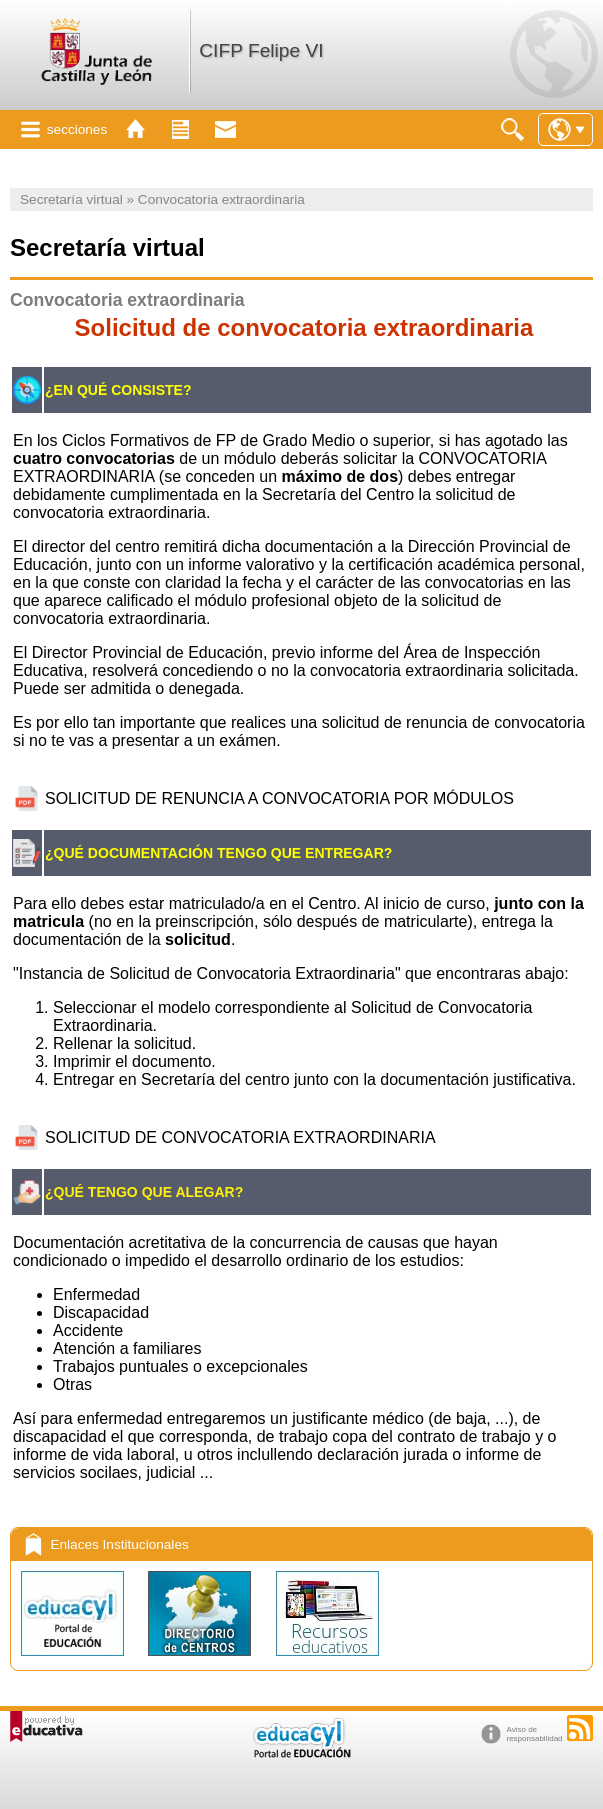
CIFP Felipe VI (261, 50)
